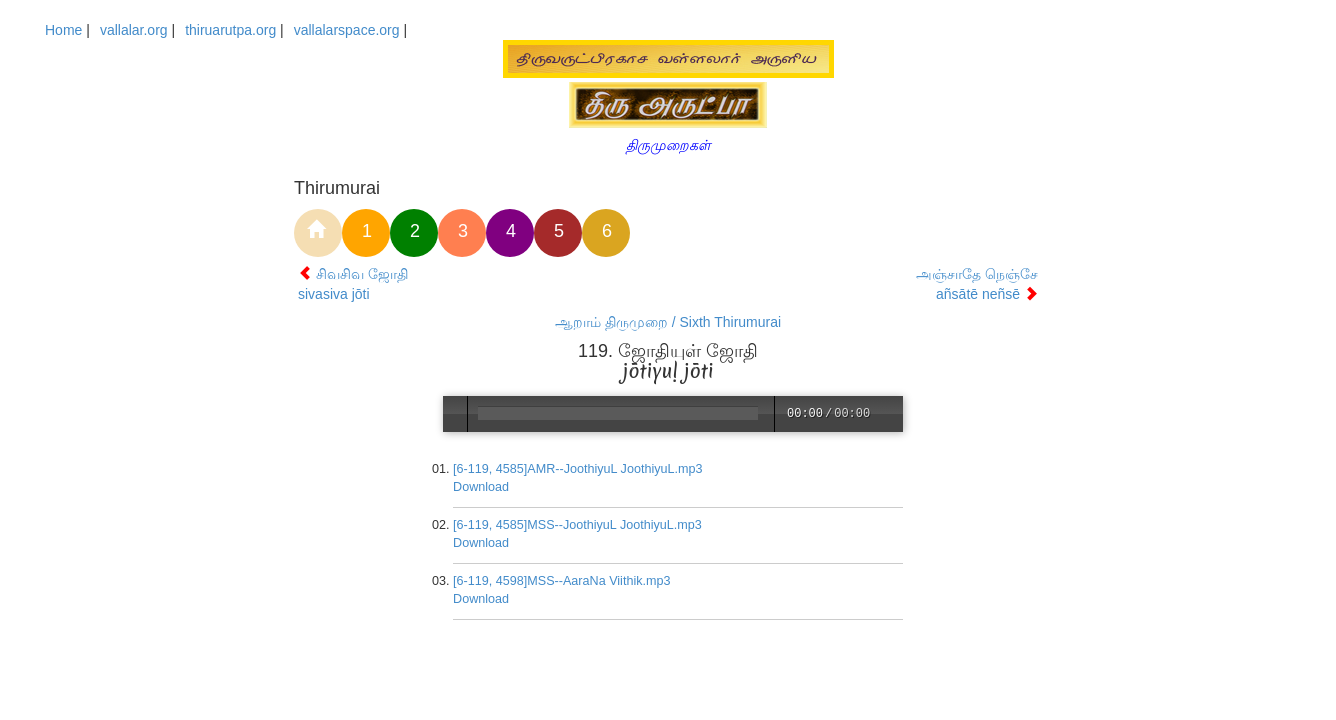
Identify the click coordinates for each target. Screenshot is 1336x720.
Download (482, 487)
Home (63, 30)
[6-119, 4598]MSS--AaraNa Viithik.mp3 (563, 581)
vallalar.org (134, 30)
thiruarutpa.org (230, 30)
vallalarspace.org (347, 30)
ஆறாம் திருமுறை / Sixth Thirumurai (668, 322)
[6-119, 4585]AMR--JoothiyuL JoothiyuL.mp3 (579, 469)
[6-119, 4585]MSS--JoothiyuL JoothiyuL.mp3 (578, 525)
